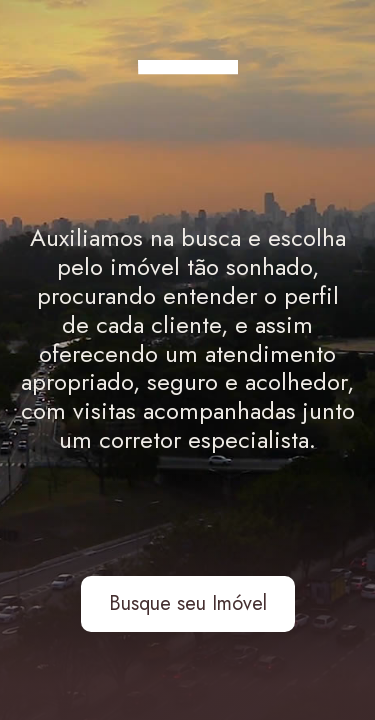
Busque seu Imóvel (188, 603)
